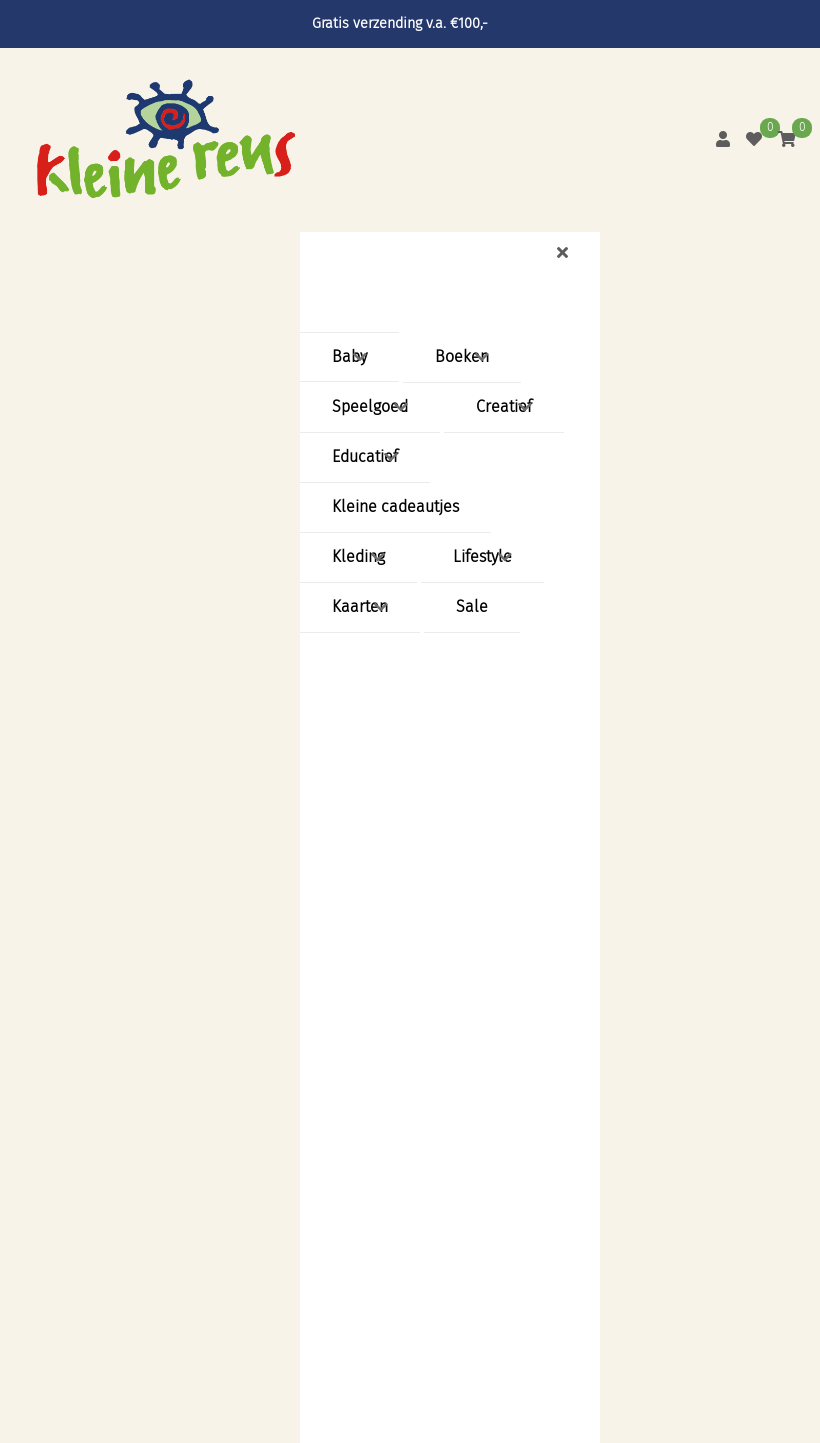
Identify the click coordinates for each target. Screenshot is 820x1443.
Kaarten (360, 606)
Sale (472, 606)
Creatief (504, 406)
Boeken (462, 356)
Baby (349, 356)
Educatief (365, 456)
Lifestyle (482, 556)
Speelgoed (370, 406)
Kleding (358, 556)
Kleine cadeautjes (395, 506)
